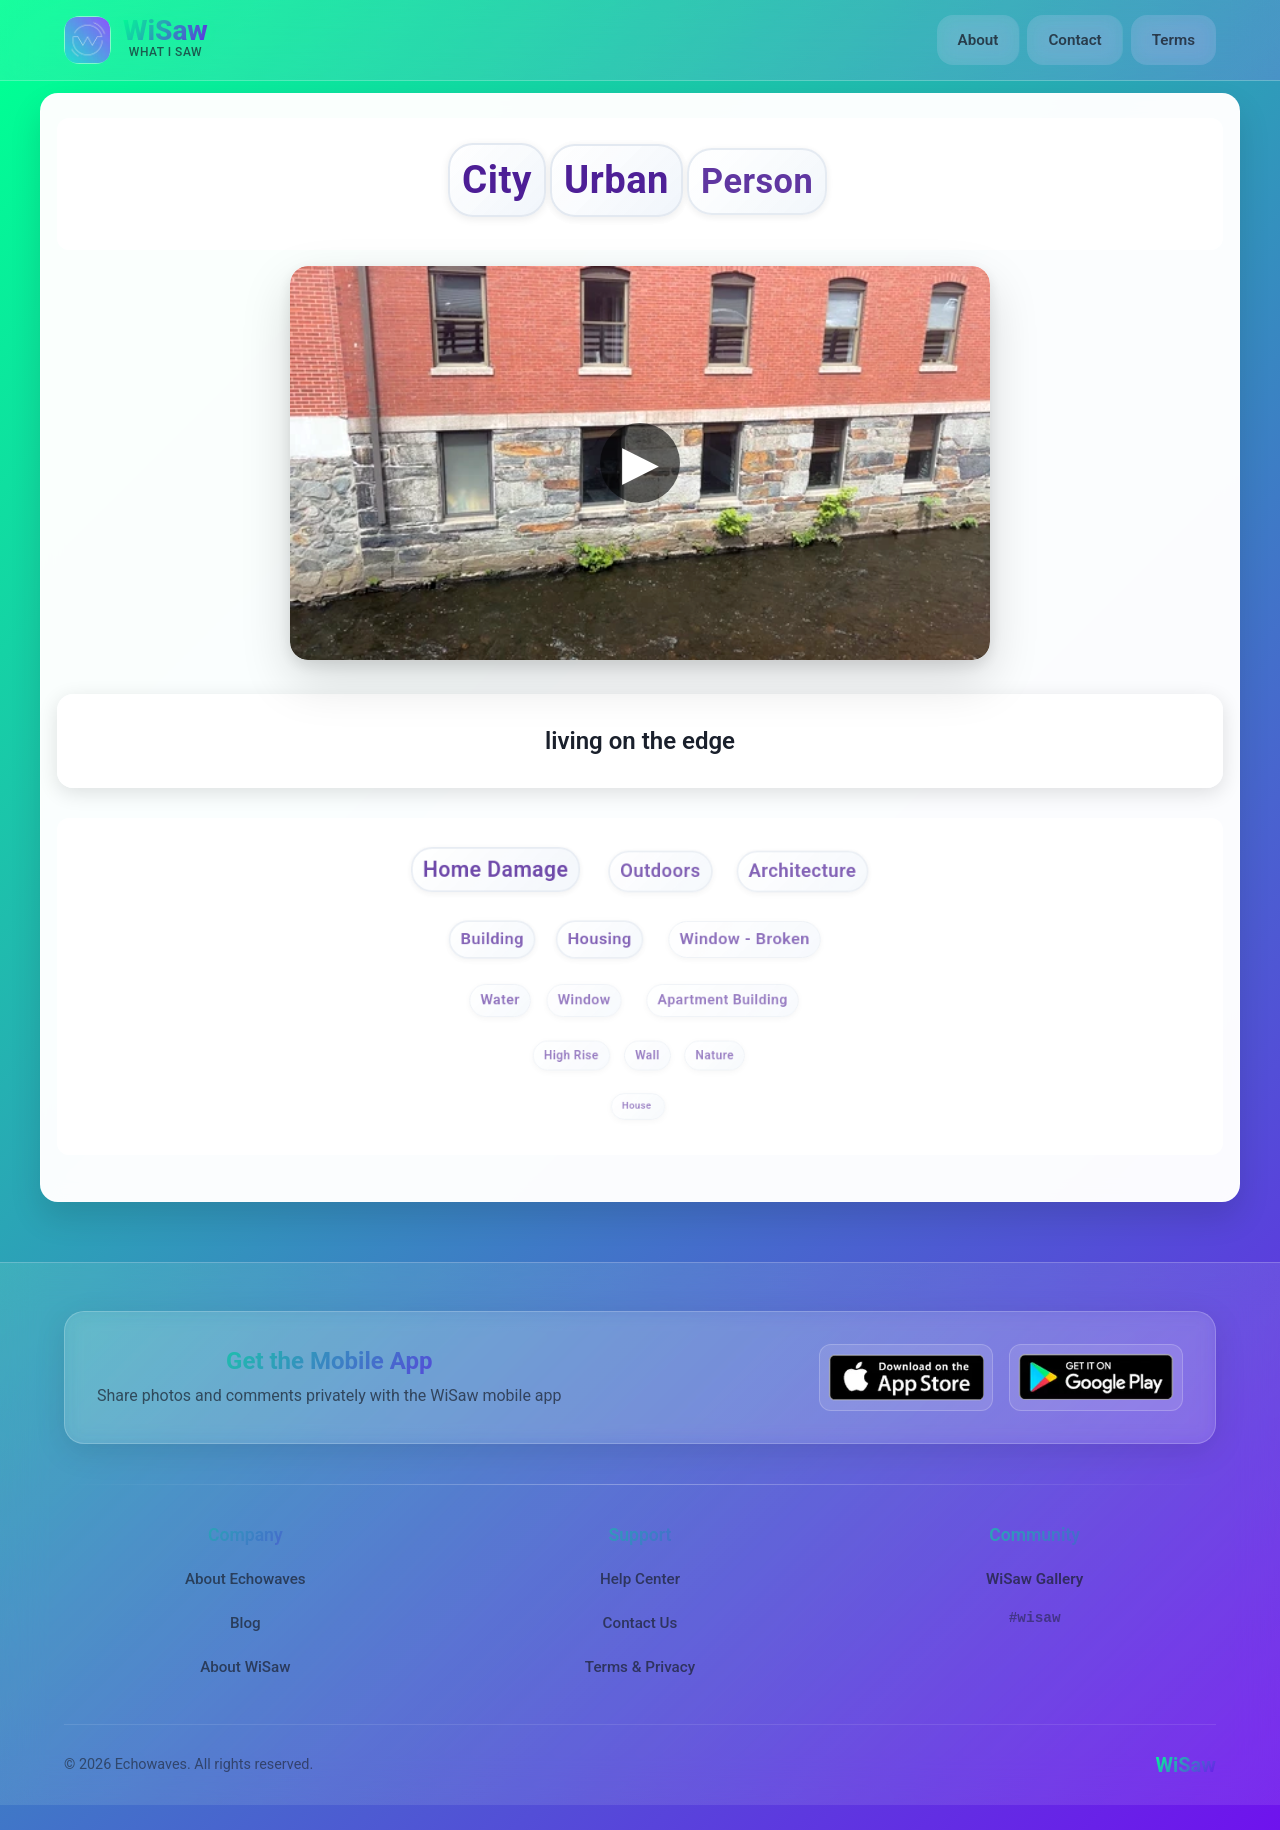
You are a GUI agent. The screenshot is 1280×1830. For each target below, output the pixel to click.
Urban (616, 180)
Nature (714, 1057)
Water (499, 1001)
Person (760, 182)
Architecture (806, 873)
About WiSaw (245, 1669)
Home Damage (492, 872)
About (978, 40)
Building (490, 941)
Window (583, 1001)
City (494, 180)
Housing (598, 941)
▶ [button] (640, 463)
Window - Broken (746, 941)
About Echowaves (245, 1580)
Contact (1074, 40)
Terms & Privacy (640, 1669)
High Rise (570, 1057)
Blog (245, 1624)
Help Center (640, 1580)
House (638, 1107)
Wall (647, 1057)
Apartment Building (723, 1001)
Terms (1173, 40)
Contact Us (640, 1624)
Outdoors (661, 873)
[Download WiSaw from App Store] (906, 1378)
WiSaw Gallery (1034, 1580)
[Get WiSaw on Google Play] (1096, 1378)
